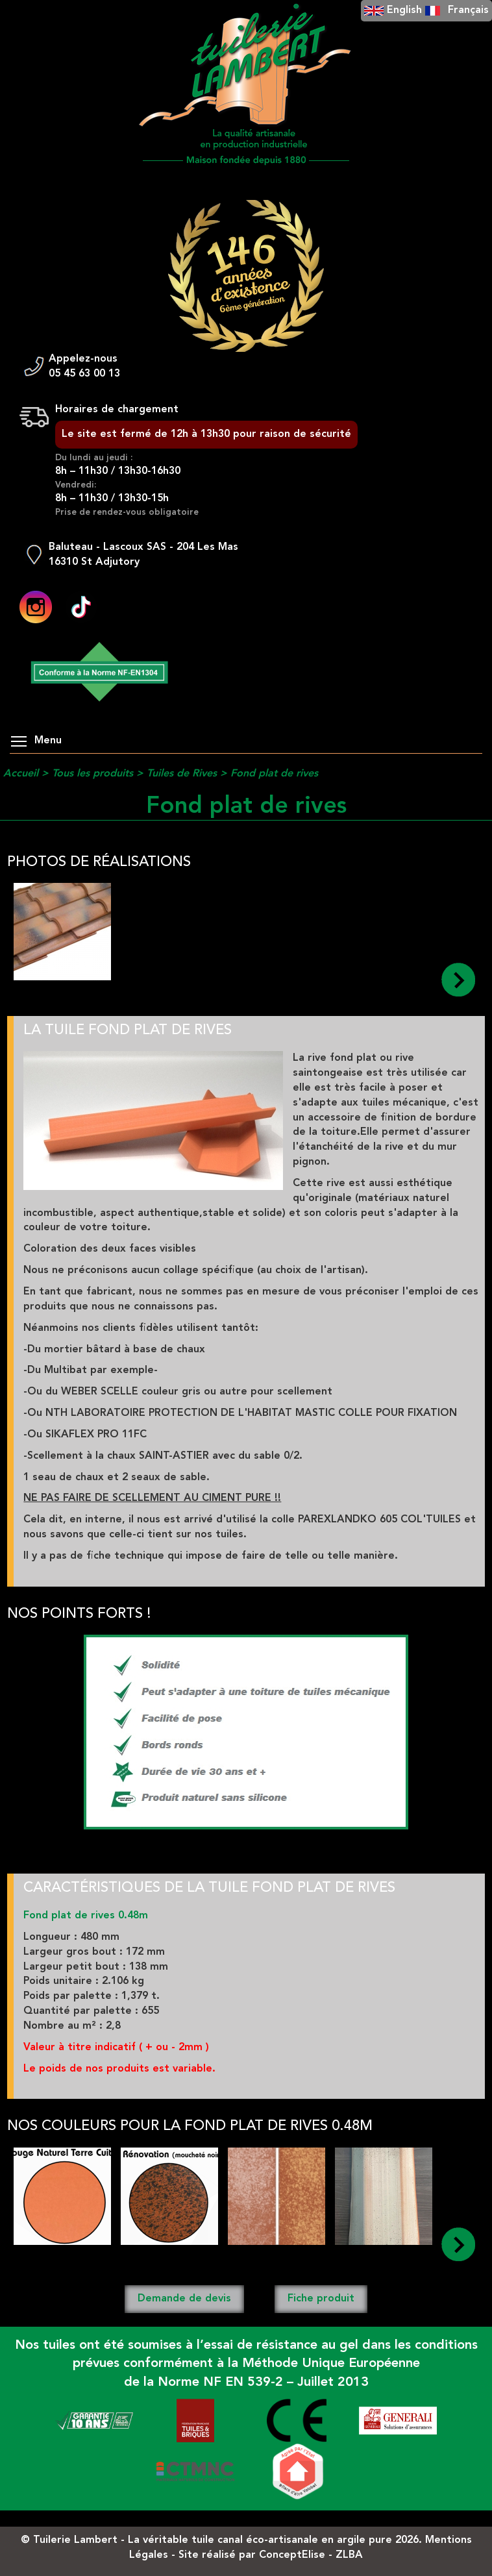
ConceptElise (292, 2555)
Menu (36, 741)
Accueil (20, 774)
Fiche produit (321, 2299)
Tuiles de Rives (182, 774)
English (404, 10)
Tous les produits (92, 774)
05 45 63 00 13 (84, 374)
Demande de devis (184, 2299)
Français (468, 10)
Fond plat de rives (274, 774)
